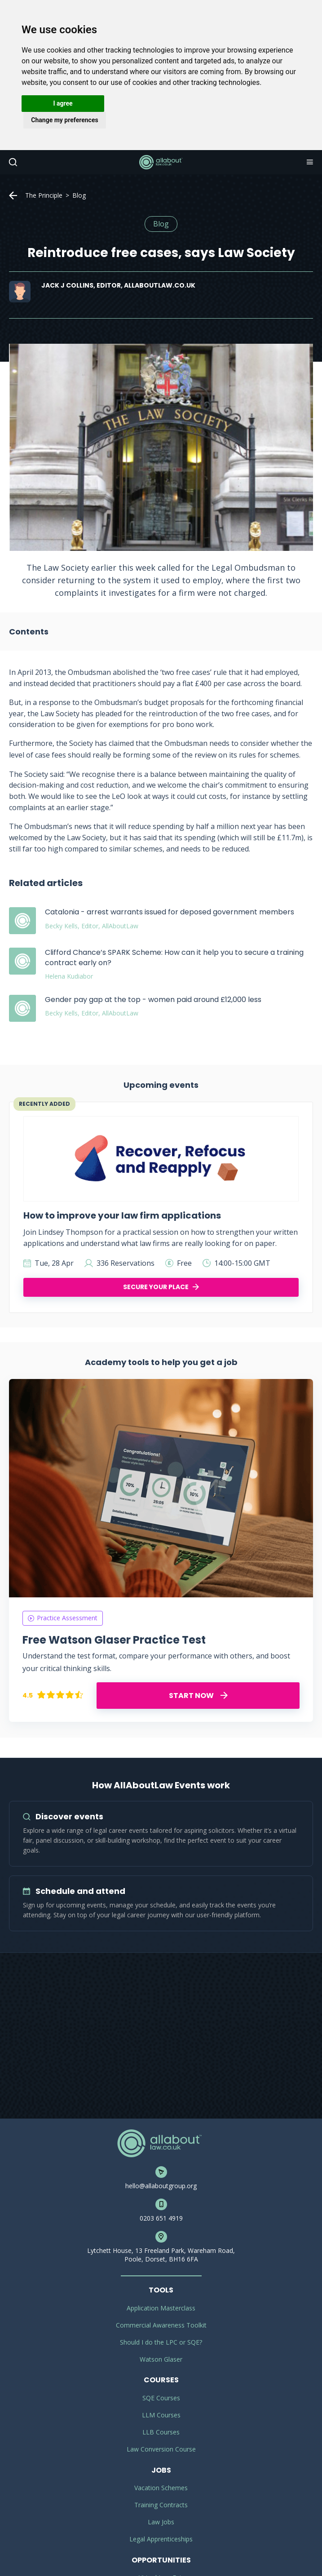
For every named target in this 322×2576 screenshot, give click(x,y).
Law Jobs (161, 2522)
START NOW (198, 1695)
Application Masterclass (161, 2308)
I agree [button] (62, 103)
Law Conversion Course (161, 2449)
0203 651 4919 (161, 2218)
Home (13, 195)
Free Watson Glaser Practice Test (114, 1639)
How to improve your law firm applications (122, 1215)
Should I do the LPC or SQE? (161, 2342)
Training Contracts (161, 2505)
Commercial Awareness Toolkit (161, 2325)
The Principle (43, 195)
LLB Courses (161, 2432)
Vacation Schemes (161, 2487)
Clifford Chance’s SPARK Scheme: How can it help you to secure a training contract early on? (174, 957)
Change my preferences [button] (64, 120)
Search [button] (12, 162)
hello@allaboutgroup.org (161, 2185)
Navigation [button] (309, 162)
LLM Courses (161, 2415)
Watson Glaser (161, 2359)
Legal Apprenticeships (161, 2539)
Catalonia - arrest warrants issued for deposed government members (169, 912)
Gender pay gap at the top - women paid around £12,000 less (153, 999)
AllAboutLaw (161, 162)
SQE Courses (161, 2398)
